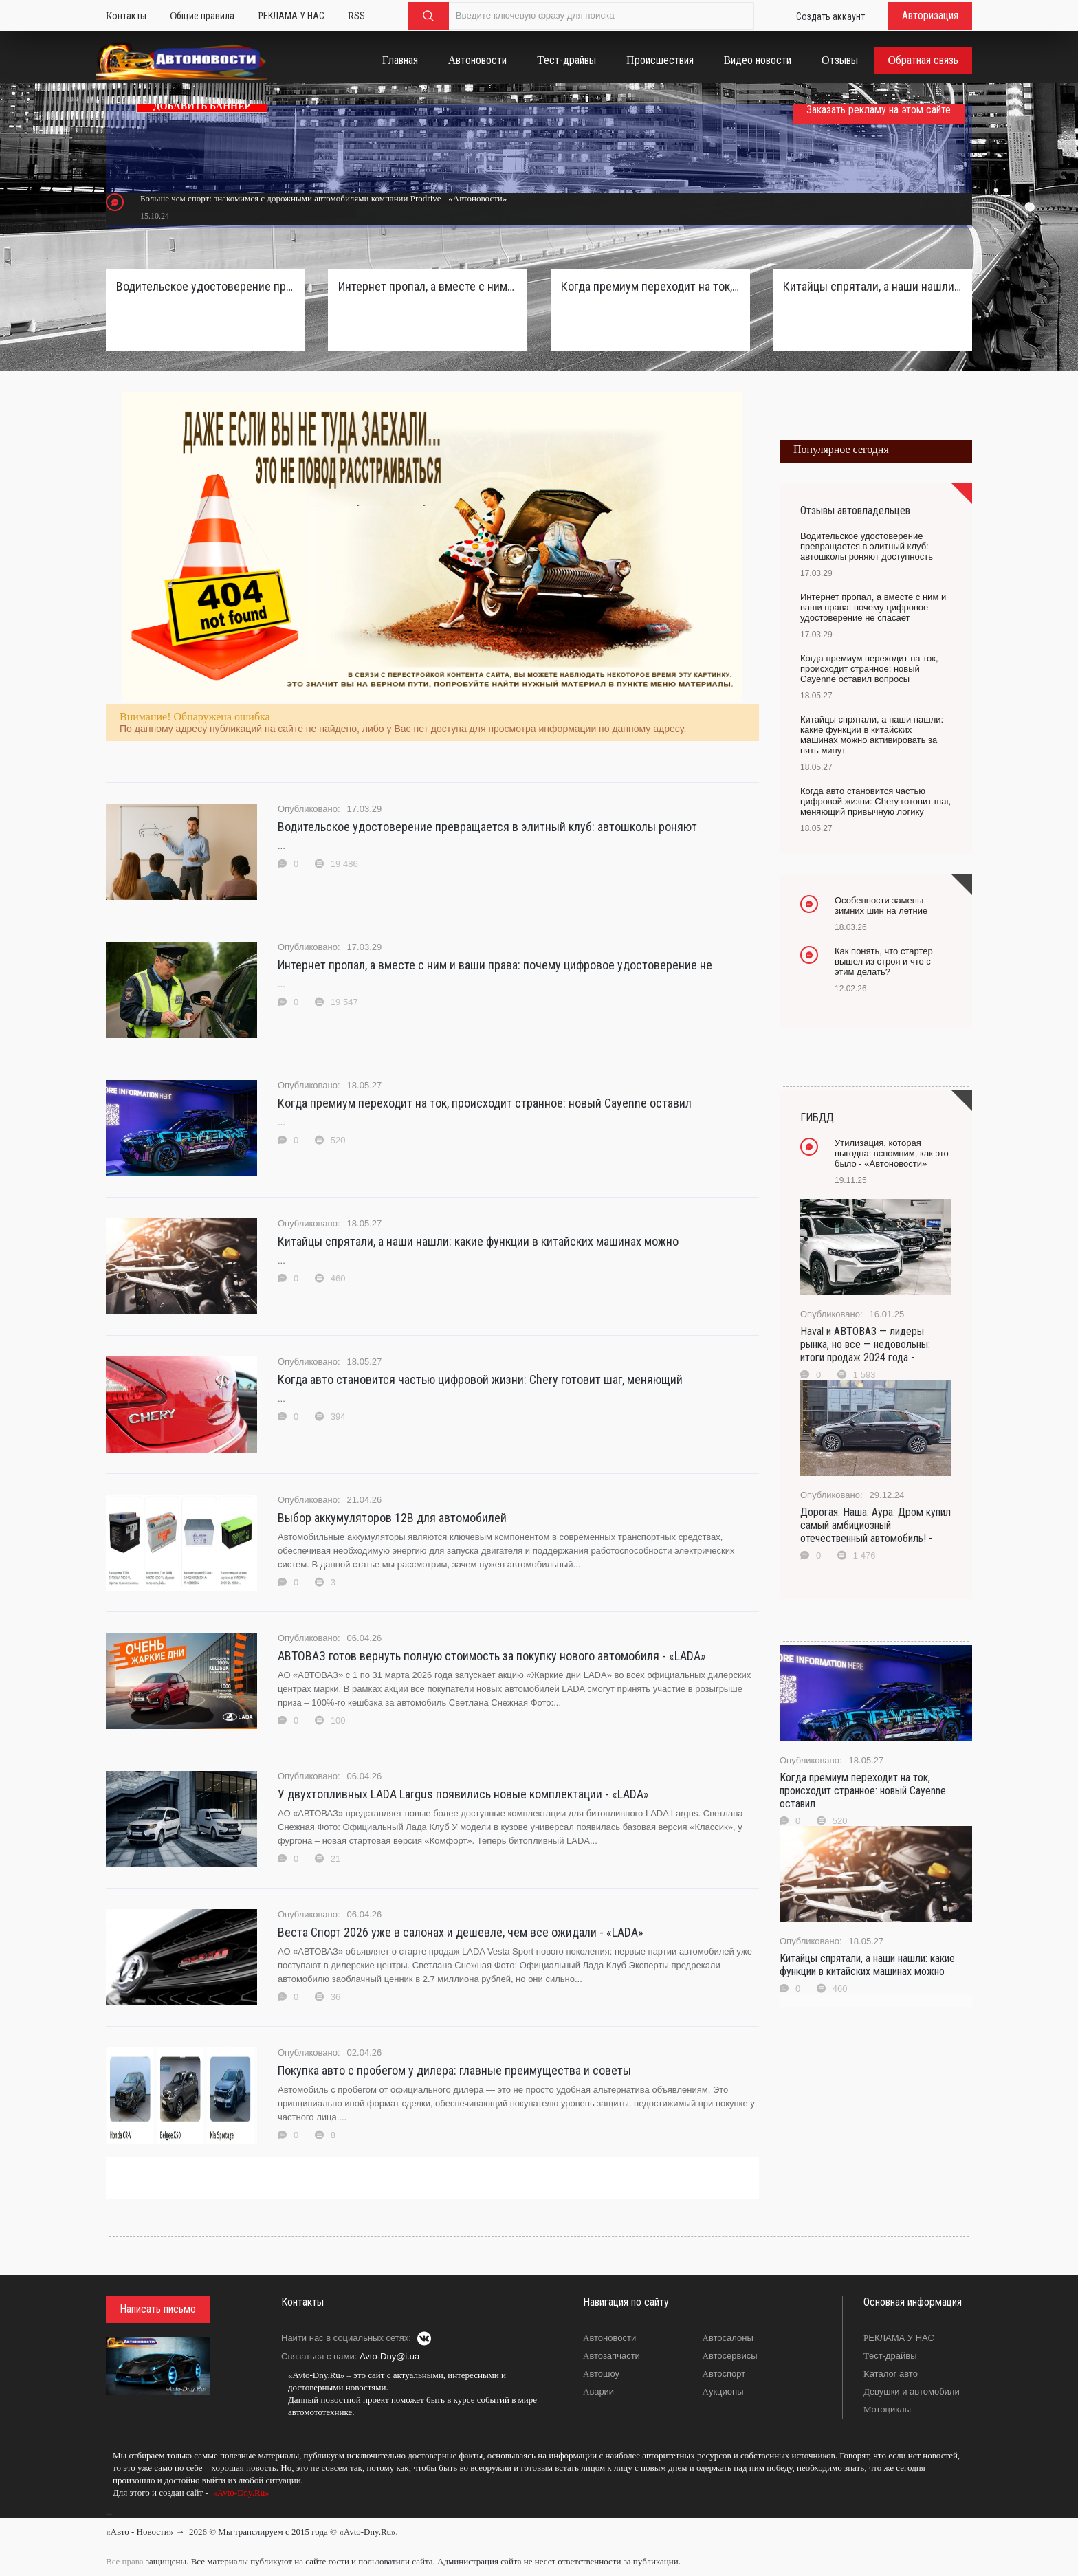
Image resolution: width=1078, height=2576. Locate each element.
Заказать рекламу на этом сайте (878, 109)
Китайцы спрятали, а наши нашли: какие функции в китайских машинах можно (478, 1241)
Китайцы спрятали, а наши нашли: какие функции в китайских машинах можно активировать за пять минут (872, 286)
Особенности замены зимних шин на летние (881, 905)
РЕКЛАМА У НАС (899, 2338)
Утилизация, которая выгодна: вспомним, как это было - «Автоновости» (892, 1153)
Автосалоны (728, 2338)
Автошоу (601, 2373)
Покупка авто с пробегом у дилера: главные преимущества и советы (454, 2070)
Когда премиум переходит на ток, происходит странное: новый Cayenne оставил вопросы (650, 286)
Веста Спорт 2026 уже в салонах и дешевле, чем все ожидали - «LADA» (461, 1932)
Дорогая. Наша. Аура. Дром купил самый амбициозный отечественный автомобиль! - (875, 1525)
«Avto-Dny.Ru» (240, 2492)
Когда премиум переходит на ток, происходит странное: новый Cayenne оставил (485, 1103)
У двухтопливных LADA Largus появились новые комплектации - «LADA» (463, 1794)
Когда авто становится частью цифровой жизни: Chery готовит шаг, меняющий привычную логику (875, 801)
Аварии (598, 2391)
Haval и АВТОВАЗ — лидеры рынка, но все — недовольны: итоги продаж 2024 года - (865, 1344)
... (109, 2512)
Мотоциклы (887, 2409)
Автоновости (609, 2338)
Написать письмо (158, 2308)
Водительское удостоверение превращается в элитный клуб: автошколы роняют (487, 826)
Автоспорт (724, 2373)
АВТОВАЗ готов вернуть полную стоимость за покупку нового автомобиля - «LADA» (492, 1656)
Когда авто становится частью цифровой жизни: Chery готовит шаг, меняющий (480, 1379)
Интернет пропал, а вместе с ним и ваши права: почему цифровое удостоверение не (495, 965)
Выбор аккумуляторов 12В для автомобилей (392, 1517)
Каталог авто (891, 2373)
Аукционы (723, 2391)
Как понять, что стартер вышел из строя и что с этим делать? (884, 961)
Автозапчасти (611, 2356)
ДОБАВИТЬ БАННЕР (201, 106)
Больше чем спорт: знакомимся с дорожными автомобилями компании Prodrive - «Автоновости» (323, 198)
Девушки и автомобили (912, 2391)
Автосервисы (730, 2356)
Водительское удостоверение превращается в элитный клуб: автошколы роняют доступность (205, 286)
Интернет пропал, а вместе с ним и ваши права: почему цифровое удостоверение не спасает (427, 286)
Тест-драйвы (890, 2356)
